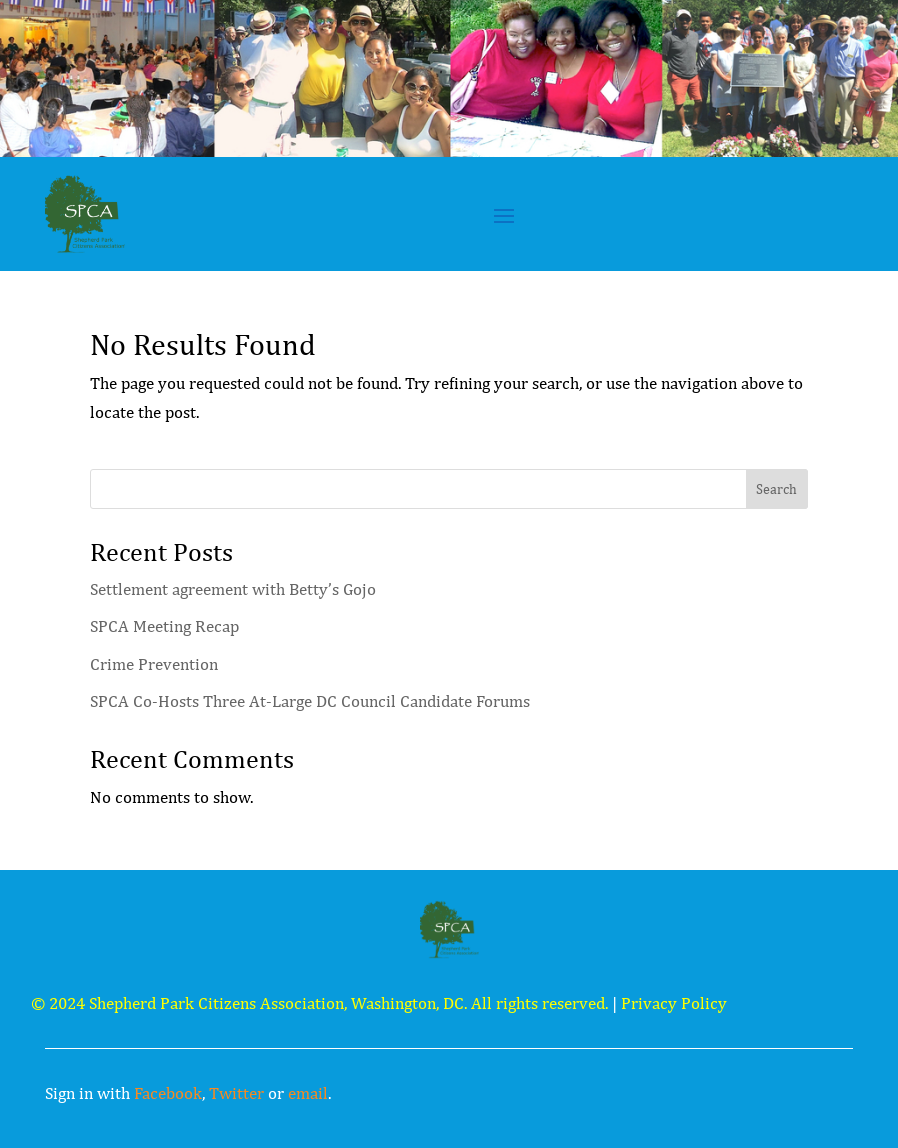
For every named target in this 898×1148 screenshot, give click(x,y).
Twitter (236, 1093)
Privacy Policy (674, 1003)
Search (776, 489)
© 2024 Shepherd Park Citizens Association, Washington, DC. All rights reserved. (319, 1003)
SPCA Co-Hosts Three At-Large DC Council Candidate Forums (310, 701)
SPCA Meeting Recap (164, 626)
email (308, 1093)
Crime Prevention (154, 664)
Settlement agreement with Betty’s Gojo (233, 589)
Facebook (168, 1093)
